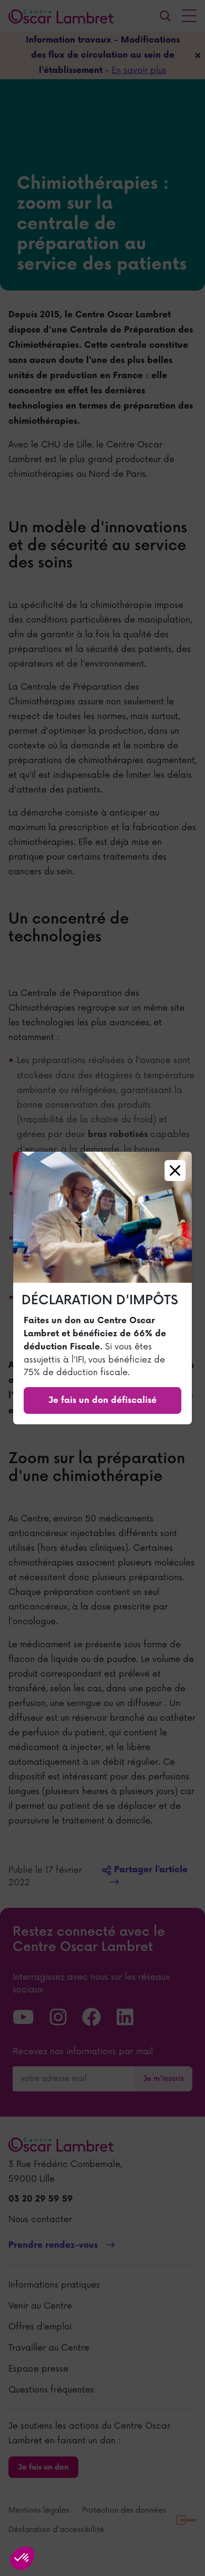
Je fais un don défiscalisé (102, 1400)
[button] (22, 2558)
